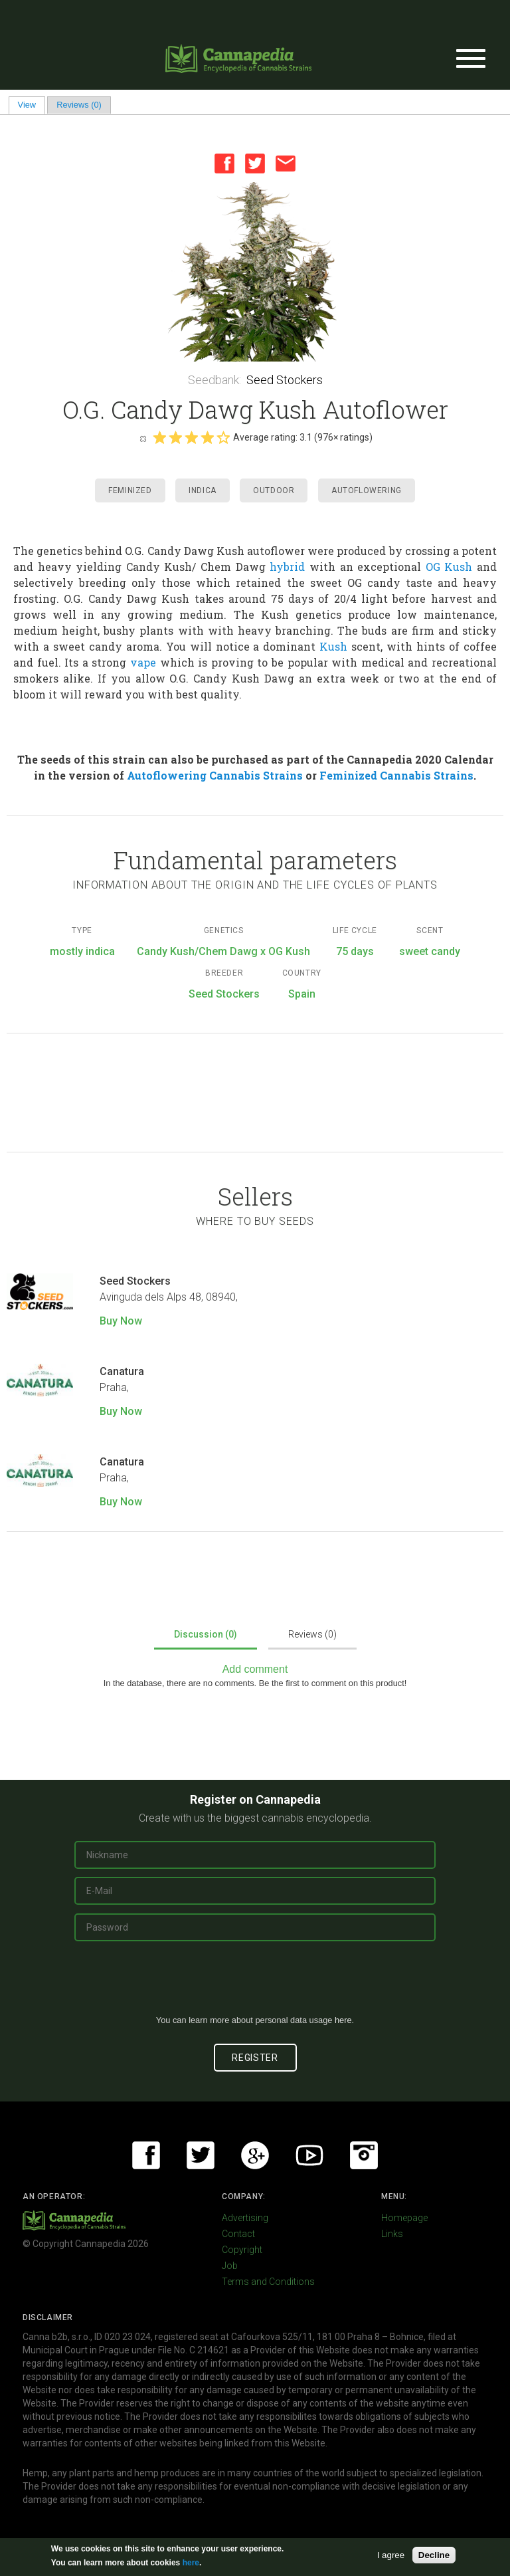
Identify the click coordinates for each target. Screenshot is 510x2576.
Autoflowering (366, 490)
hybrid (287, 567)
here (343, 2020)
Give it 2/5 (175, 437)
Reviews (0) (79, 105)
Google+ (255, 2155)
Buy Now (121, 1321)
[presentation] (255, 1983)
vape (143, 662)
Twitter (255, 163)
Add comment (255, 1669)
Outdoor (273, 490)
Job (230, 2265)
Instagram (364, 2155)
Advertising (245, 2217)
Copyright (242, 2249)
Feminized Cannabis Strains (396, 775)
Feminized (129, 490)
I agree (391, 2555)
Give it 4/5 (207, 437)
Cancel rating (142, 438)
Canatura (122, 1371)
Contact (238, 2233)
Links (392, 2233)
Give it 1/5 (159, 437)
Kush (333, 646)
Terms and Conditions (268, 2281)
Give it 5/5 (223, 437)
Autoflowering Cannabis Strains (215, 775)
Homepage (404, 2217)
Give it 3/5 (191, 437)
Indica (202, 490)
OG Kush (449, 567)
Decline (434, 2555)
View (31, 105)
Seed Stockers (284, 380)
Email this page (286, 163)
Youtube (309, 2155)
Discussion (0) (205, 1634)
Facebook (224, 163)
